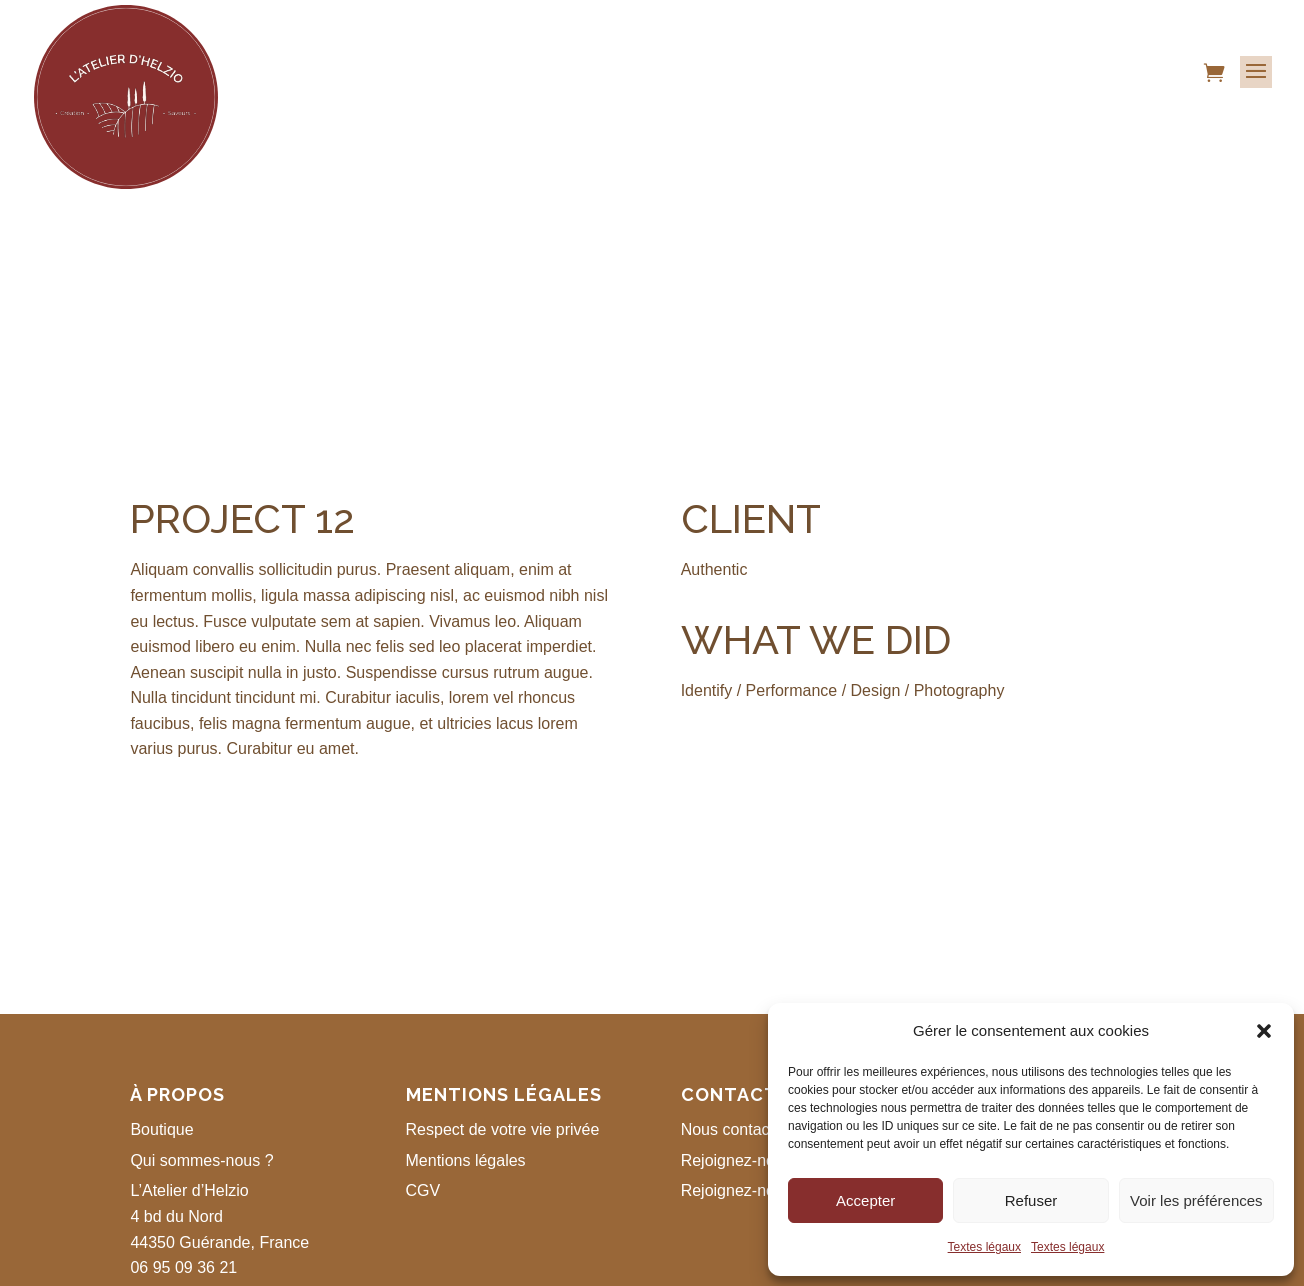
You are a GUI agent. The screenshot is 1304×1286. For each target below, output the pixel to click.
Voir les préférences (1196, 1200)
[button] (1264, 1031)
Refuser (1031, 1200)
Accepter (865, 1200)
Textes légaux (984, 1247)
